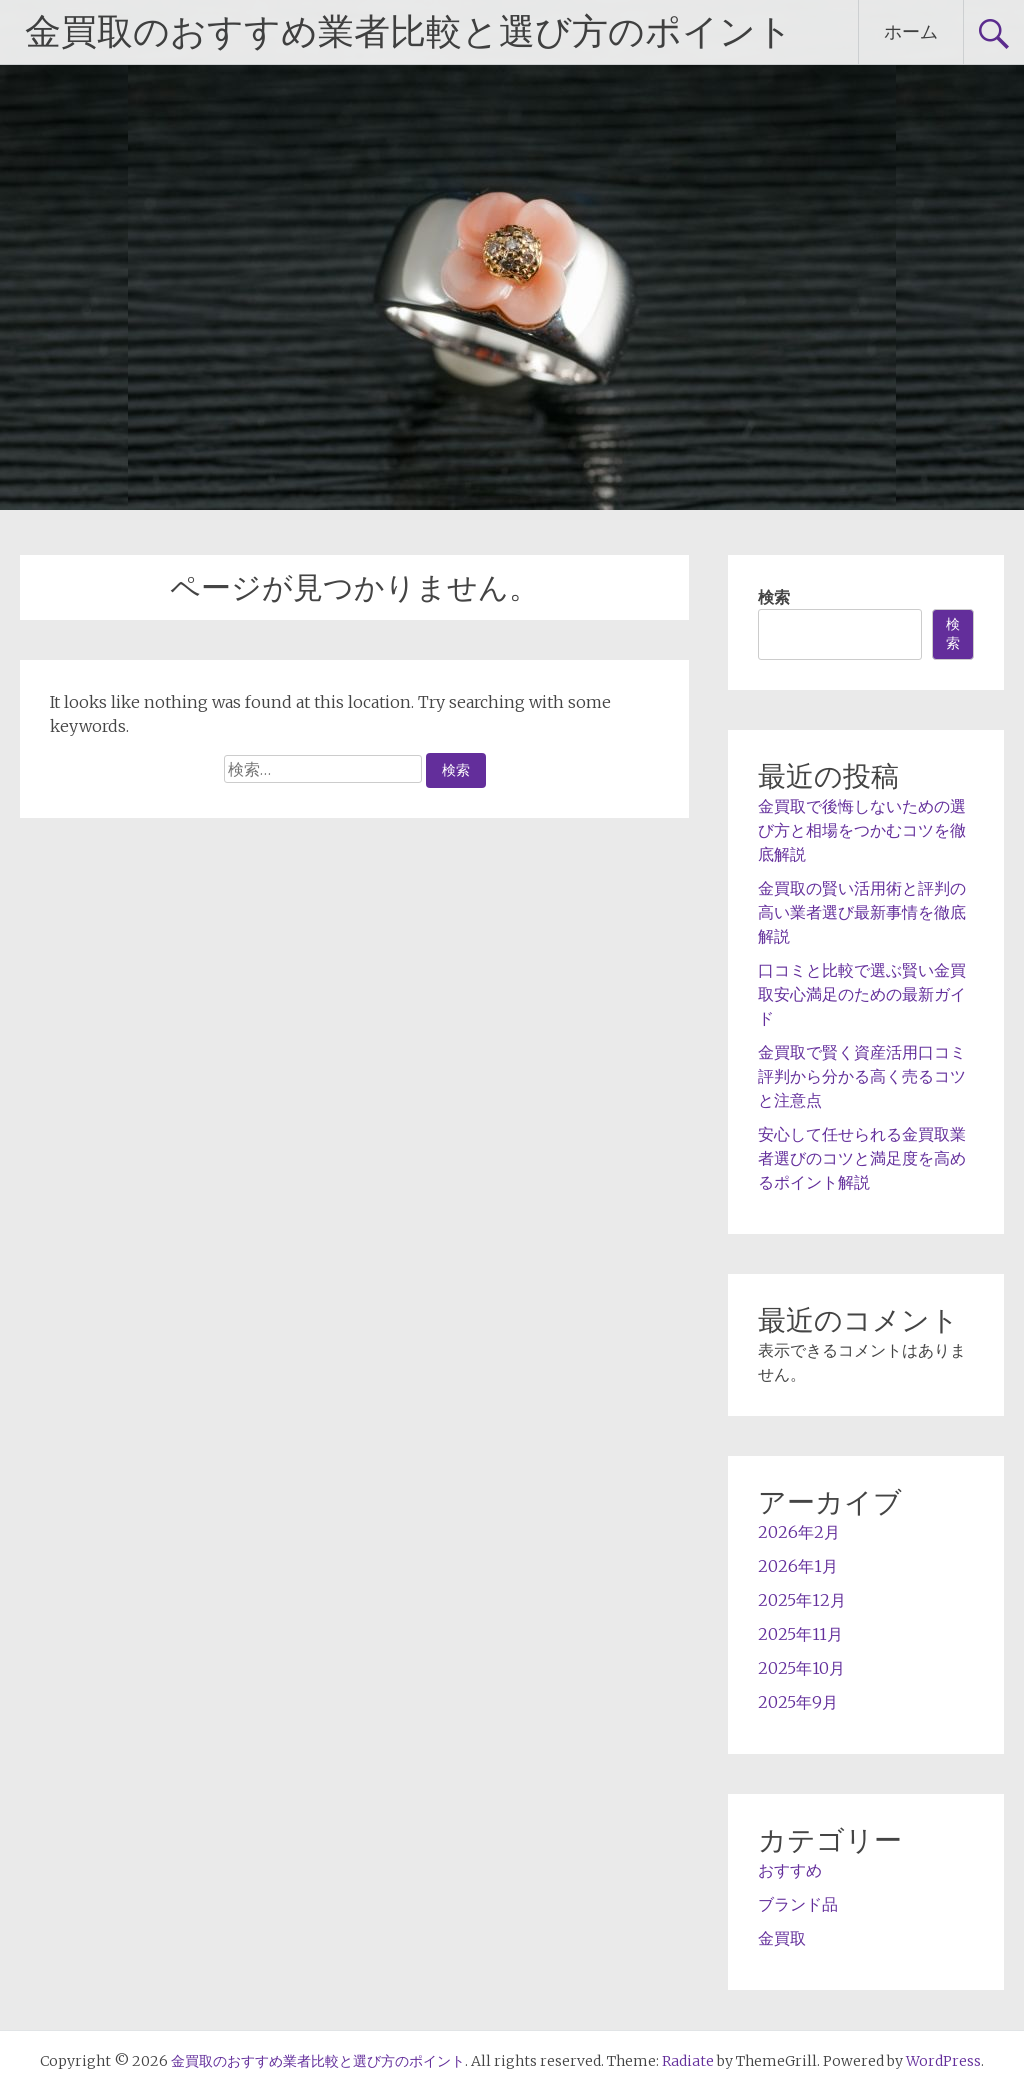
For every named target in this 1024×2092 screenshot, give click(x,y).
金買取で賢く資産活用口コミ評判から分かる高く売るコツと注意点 (862, 1076)
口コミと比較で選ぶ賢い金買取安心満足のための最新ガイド (862, 994)
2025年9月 (798, 1702)
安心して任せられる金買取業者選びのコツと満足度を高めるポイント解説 (862, 1158)
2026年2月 (799, 1532)
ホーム (911, 31)
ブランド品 (798, 1904)
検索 (774, 597)
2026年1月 (798, 1566)
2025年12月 (802, 1600)
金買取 (782, 1938)
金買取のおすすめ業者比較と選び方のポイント (409, 32)
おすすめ (790, 1870)
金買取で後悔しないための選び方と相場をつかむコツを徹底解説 (862, 830)
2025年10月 (801, 1668)
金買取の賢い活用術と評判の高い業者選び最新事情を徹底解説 (862, 912)
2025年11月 (800, 1634)
